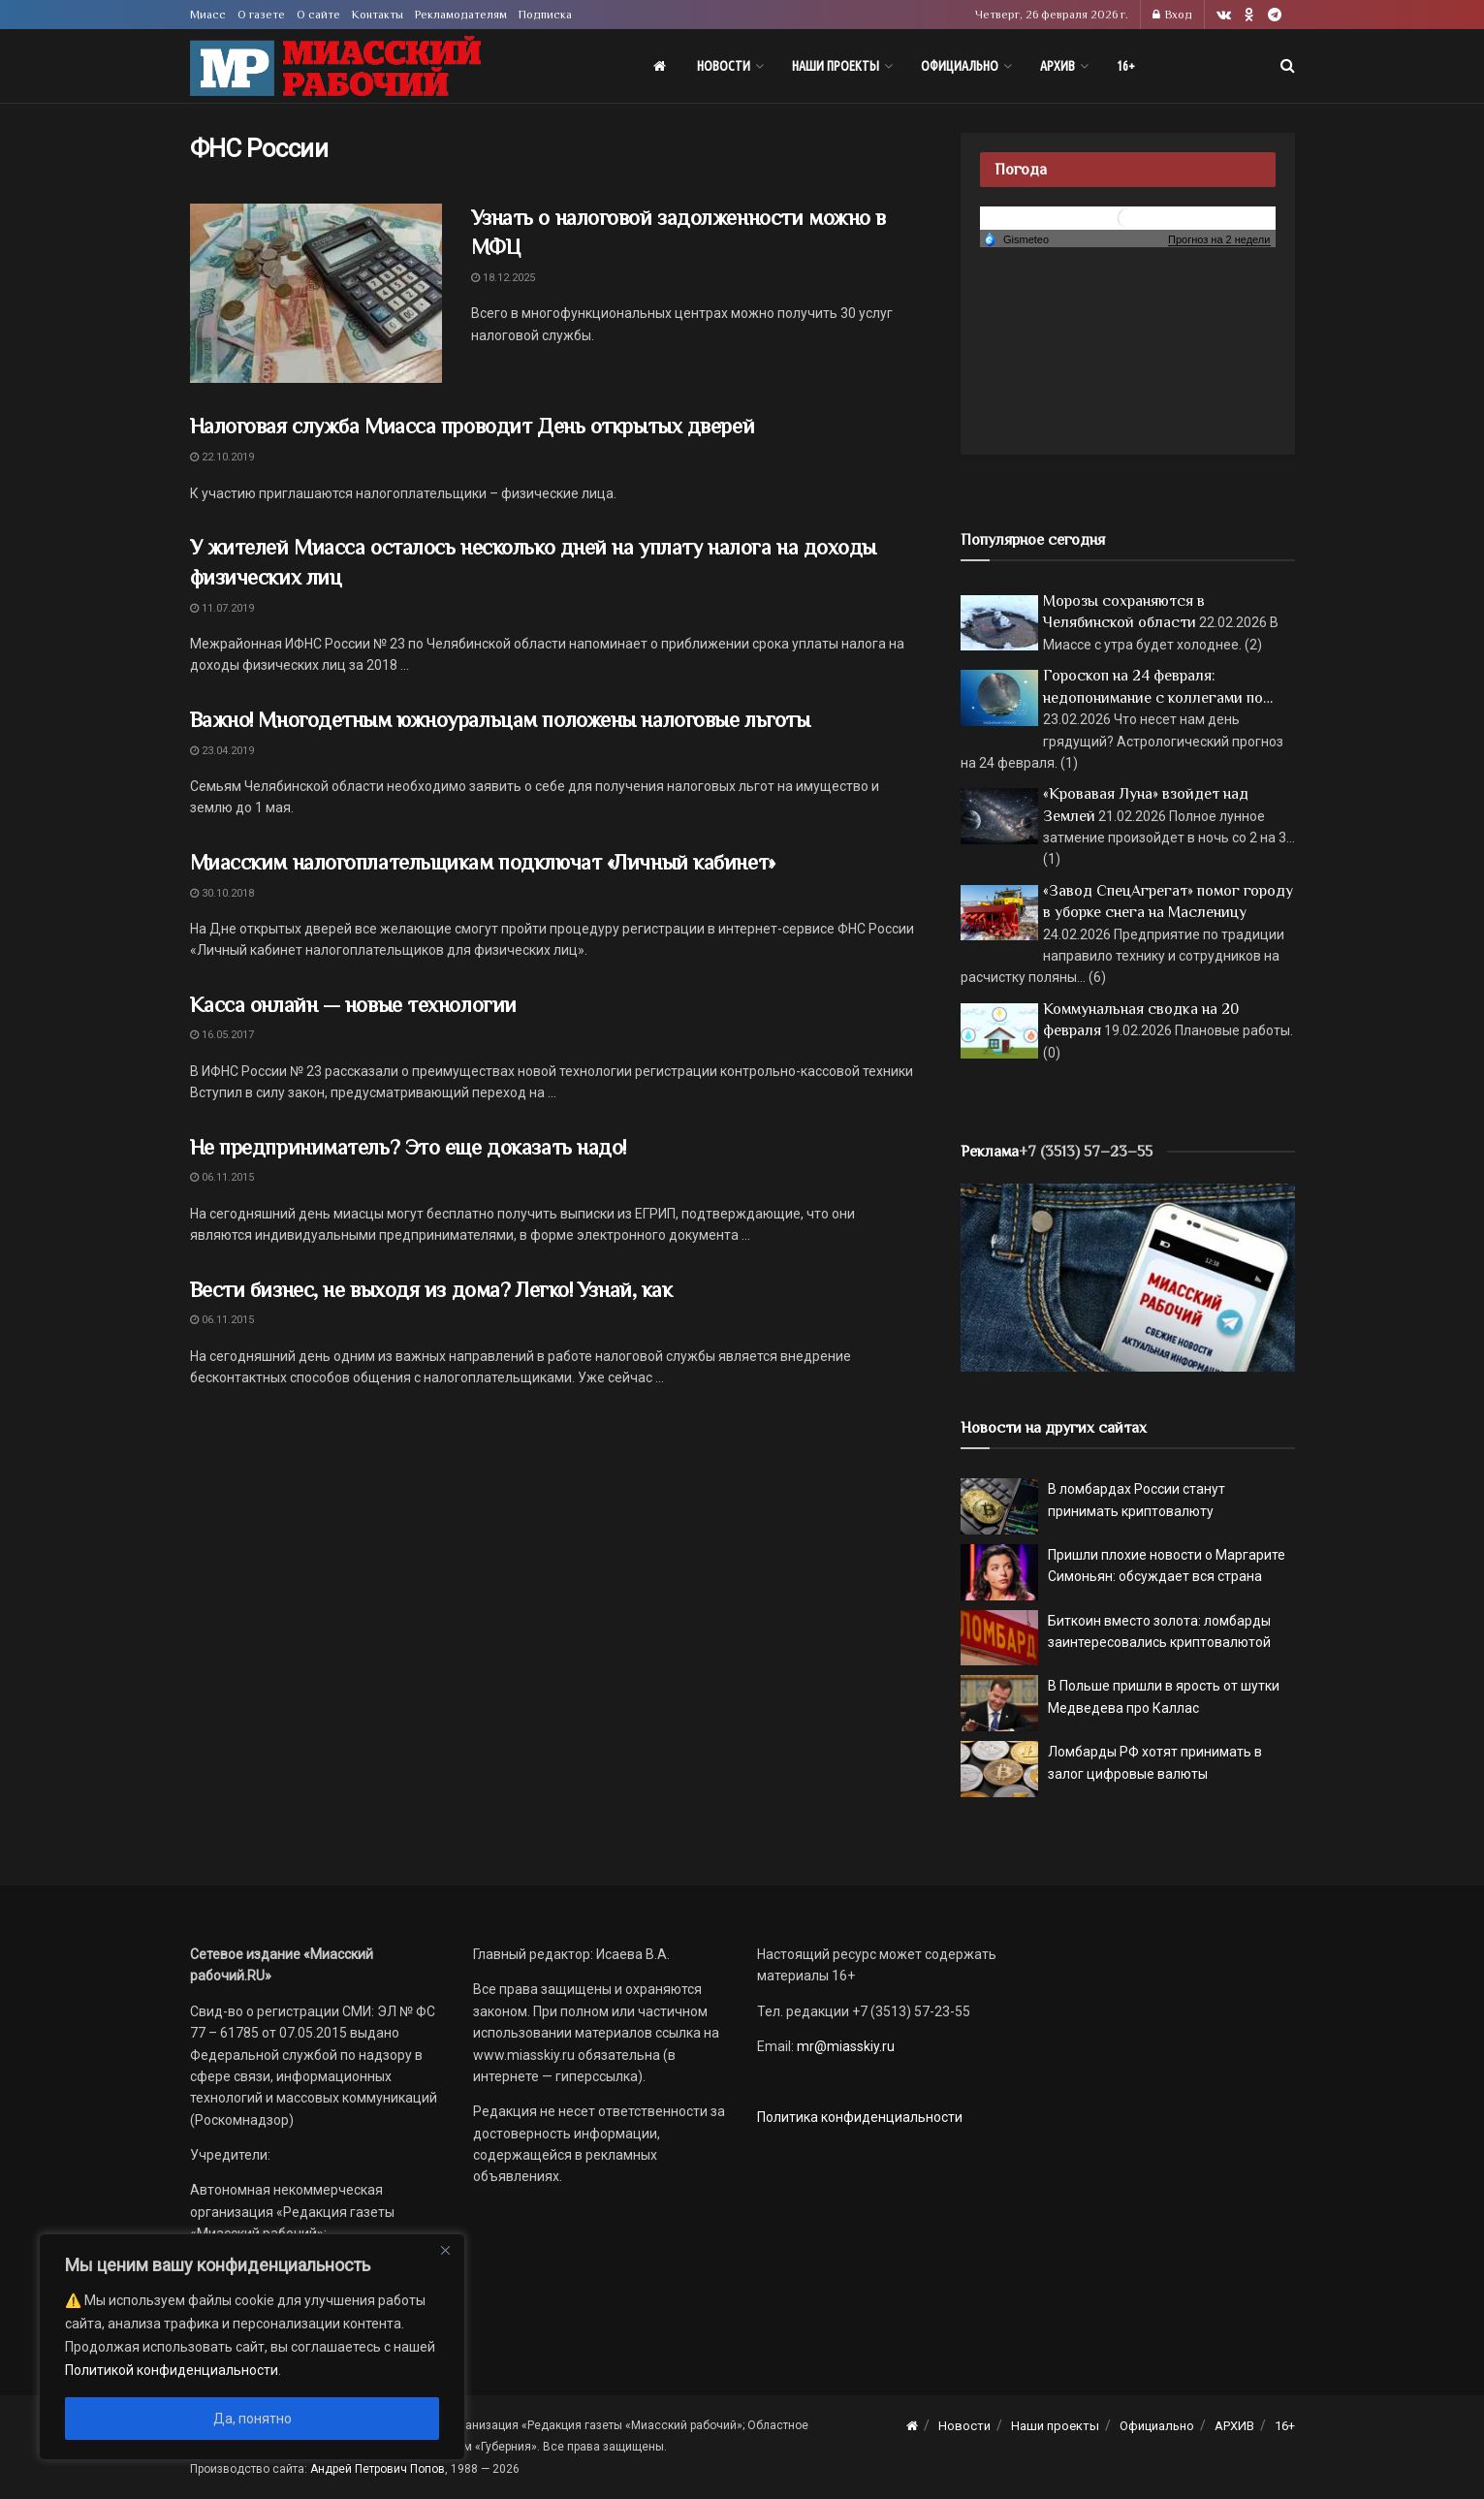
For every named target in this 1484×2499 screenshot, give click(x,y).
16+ (1126, 66)
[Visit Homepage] (335, 66)
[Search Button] (1287, 66)
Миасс (208, 14)
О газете (261, 14)
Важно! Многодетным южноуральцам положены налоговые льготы (500, 720)
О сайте (318, 14)
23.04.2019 (222, 750)
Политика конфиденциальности (860, 2117)
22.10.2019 (222, 457)
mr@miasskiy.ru (844, 2046)
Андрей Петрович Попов (377, 2469)
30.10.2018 (222, 893)
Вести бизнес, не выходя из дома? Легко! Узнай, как (431, 1290)
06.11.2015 (222, 1177)
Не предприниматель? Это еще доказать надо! (408, 1147)
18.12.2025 (503, 277)
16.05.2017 (222, 1034)
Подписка (545, 14)
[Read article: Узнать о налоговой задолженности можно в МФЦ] (316, 294)
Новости (723, 66)
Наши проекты (835, 66)
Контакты (377, 14)
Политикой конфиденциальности (171, 2370)
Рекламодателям (461, 14)
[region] (252, 2346)
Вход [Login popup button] (1172, 14)
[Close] (445, 2250)
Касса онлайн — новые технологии (353, 1005)
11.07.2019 (222, 608)
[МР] (1128, 1276)
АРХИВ (1057, 66)
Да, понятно (252, 2418)
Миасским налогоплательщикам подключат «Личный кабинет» (482, 862)
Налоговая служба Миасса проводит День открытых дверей (472, 426)
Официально (959, 66)
